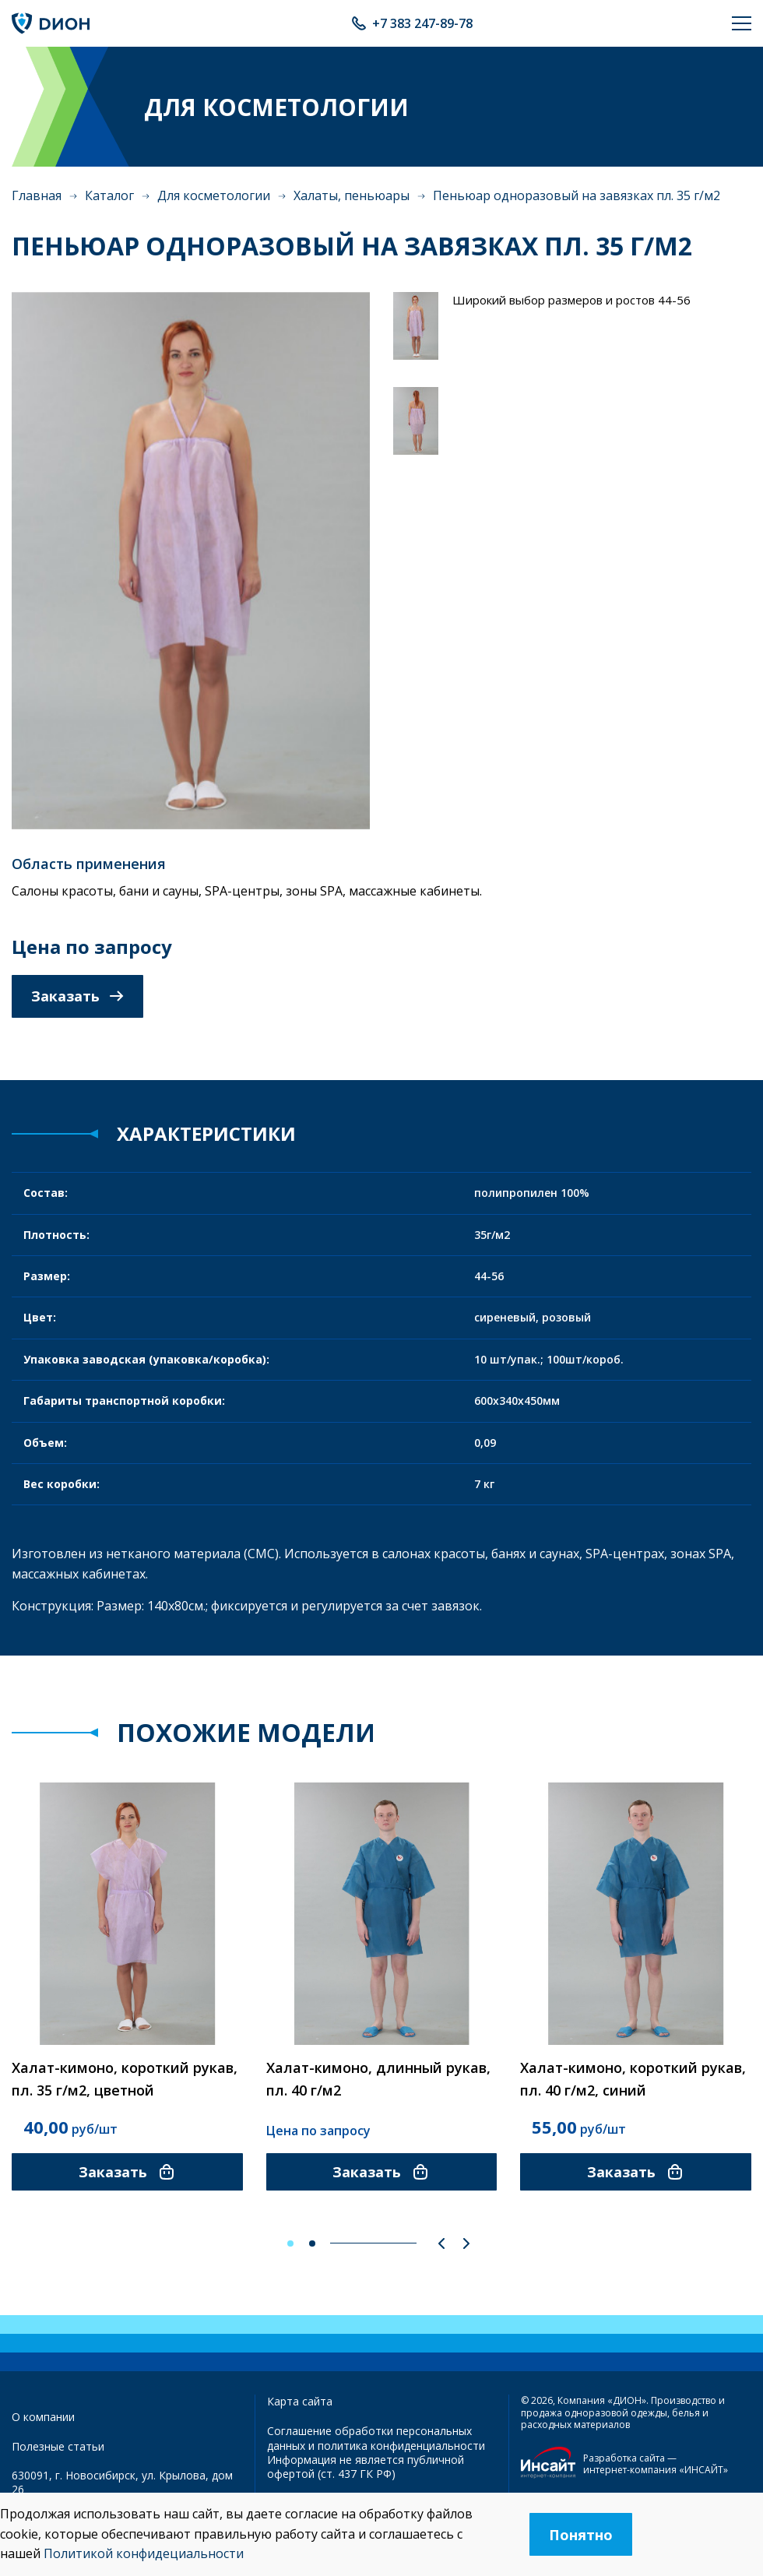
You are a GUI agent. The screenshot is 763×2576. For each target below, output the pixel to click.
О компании (43, 2416)
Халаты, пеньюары (352, 195)
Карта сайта (299, 2401)
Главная (37, 195)
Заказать (77, 996)
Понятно (581, 2534)
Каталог (109, 195)
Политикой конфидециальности (144, 2553)
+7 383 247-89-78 (422, 23)
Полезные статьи (58, 2446)
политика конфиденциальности (401, 2445)
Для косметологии (213, 195)
